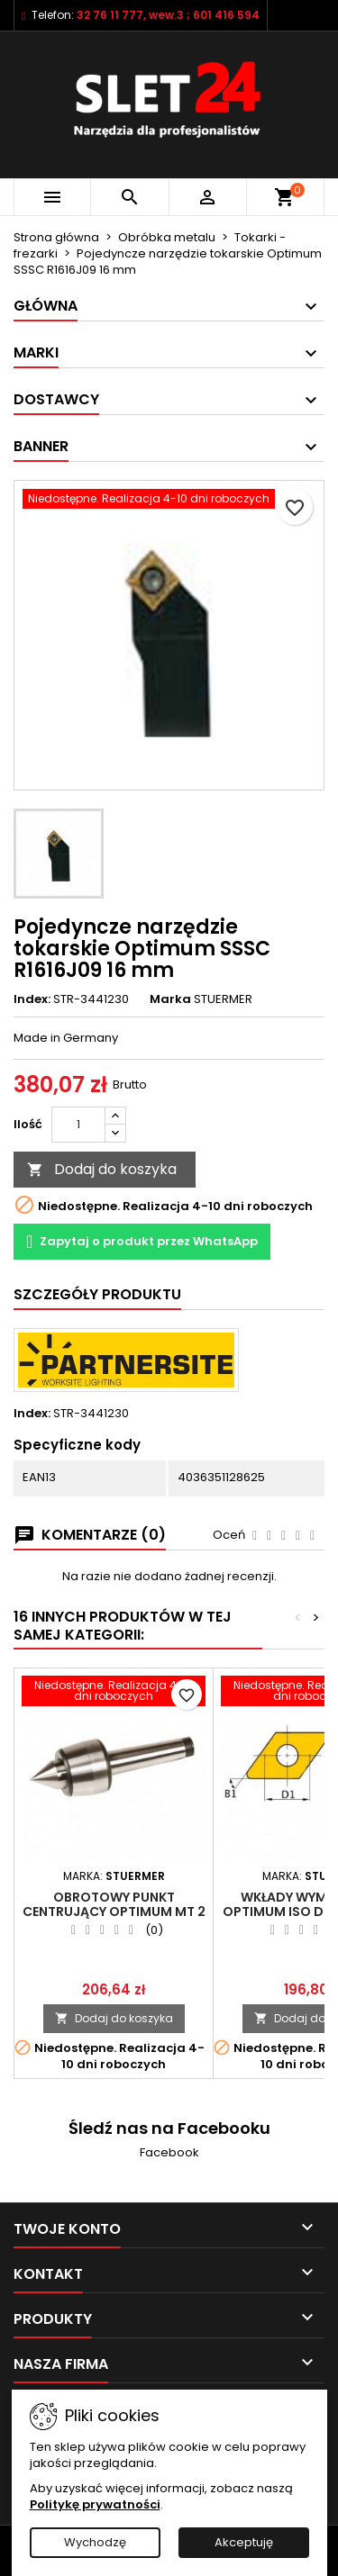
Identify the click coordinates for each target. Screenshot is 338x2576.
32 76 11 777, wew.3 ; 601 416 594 (168, 15)
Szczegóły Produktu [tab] (97, 1294)
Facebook (169, 2152)
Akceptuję (244, 2542)
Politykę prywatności (95, 2504)
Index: (32, 999)
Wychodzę (95, 2542)
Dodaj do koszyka (102, 1169)
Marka (170, 999)
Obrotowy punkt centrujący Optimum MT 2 (114, 1904)
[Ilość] (78, 1125)
